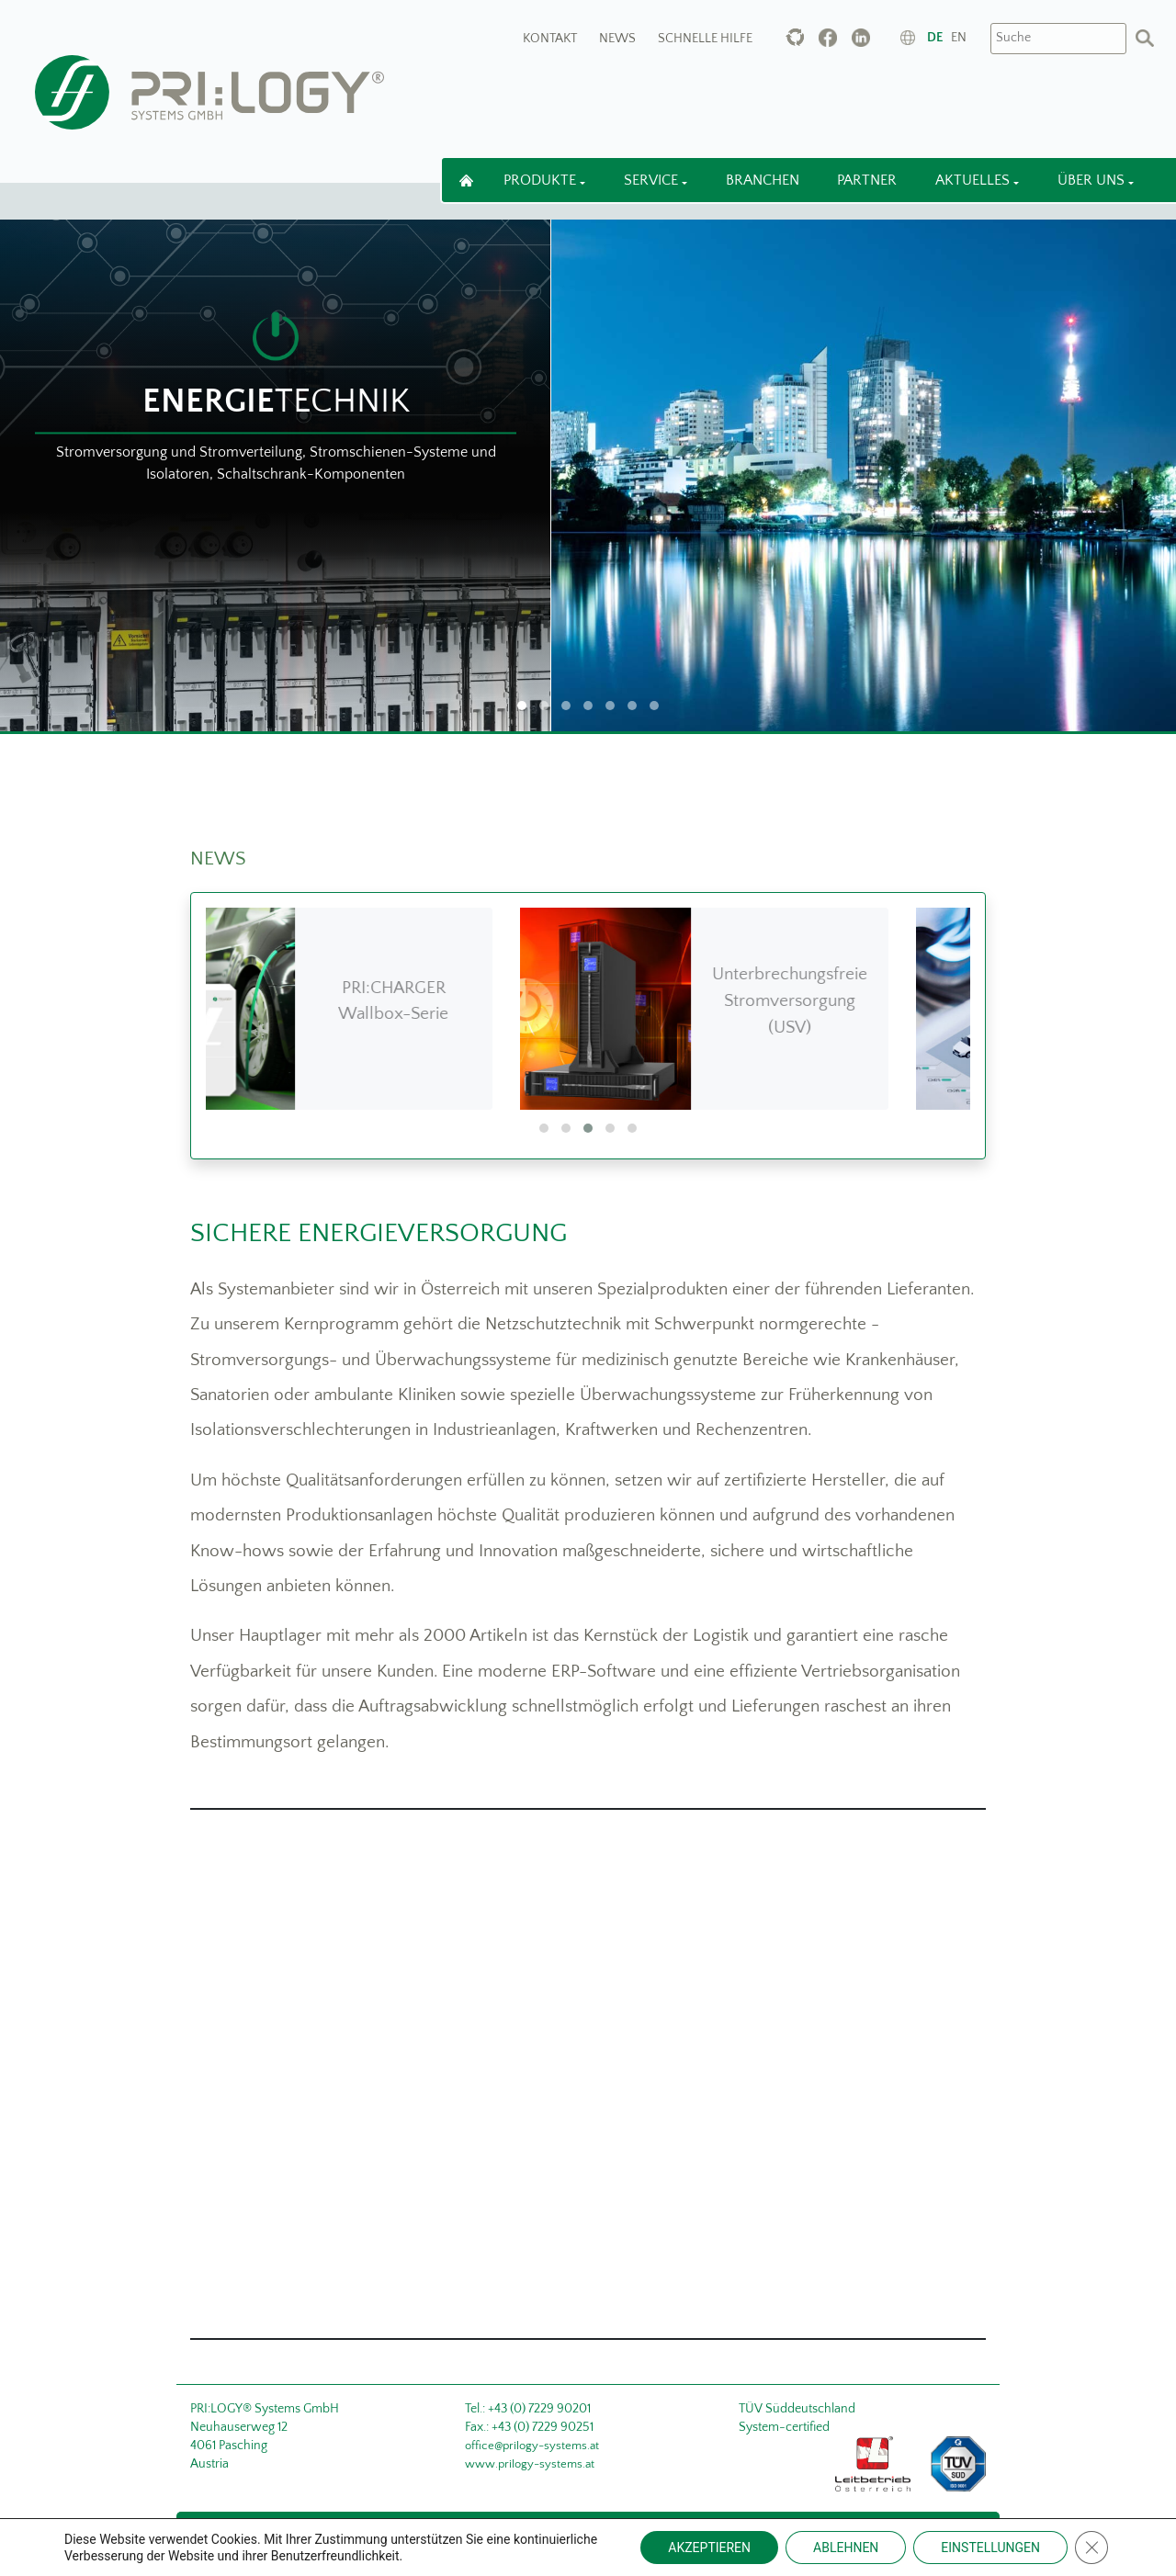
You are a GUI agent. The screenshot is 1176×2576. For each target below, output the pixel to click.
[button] (544, 1128)
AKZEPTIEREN (709, 2547)
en (959, 37)
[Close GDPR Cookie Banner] (1091, 2547)
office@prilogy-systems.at (532, 2445)
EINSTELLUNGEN (990, 2547)
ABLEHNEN (845, 2547)
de (935, 37)
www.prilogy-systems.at (529, 2463)
